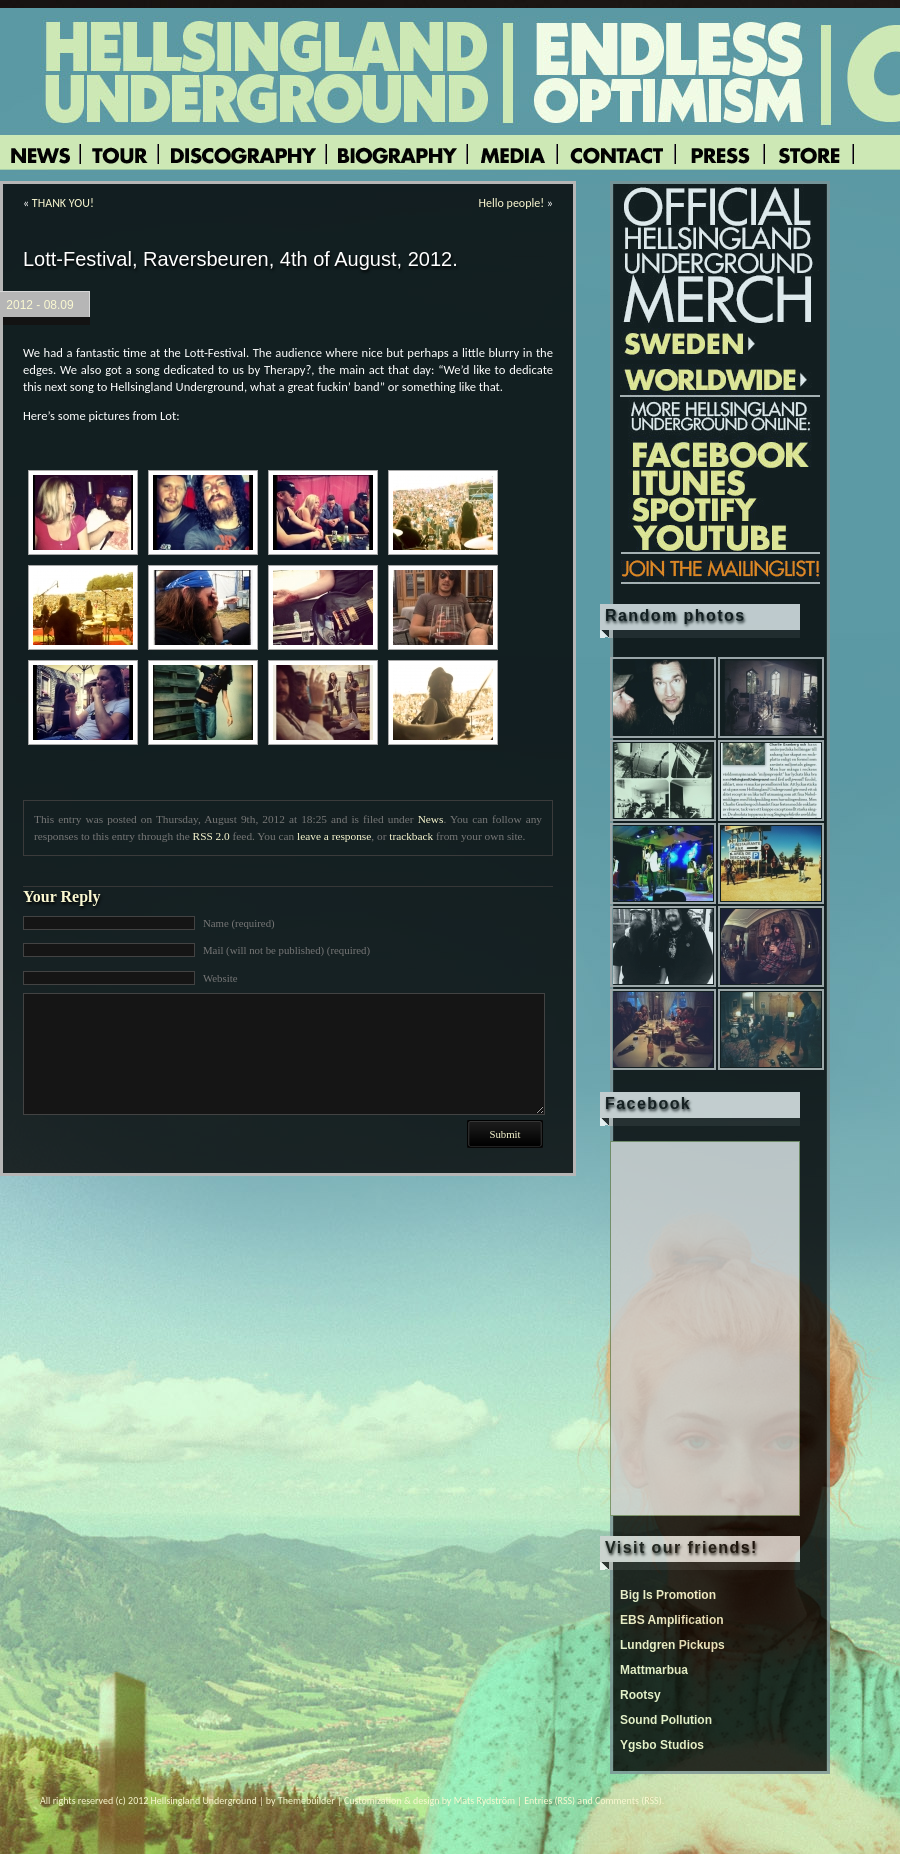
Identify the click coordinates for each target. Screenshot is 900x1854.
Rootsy (640, 1695)
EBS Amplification (672, 1620)
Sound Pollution (666, 1720)
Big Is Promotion (668, 1595)
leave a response (334, 836)
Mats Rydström (484, 1800)
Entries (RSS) (549, 1800)
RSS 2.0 (211, 836)
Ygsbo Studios (662, 1745)
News (431, 819)
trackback (411, 836)
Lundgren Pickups (672, 1645)
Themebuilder (306, 1800)
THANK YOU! (63, 203)
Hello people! (512, 203)
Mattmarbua (654, 1670)
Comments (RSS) (628, 1800)
